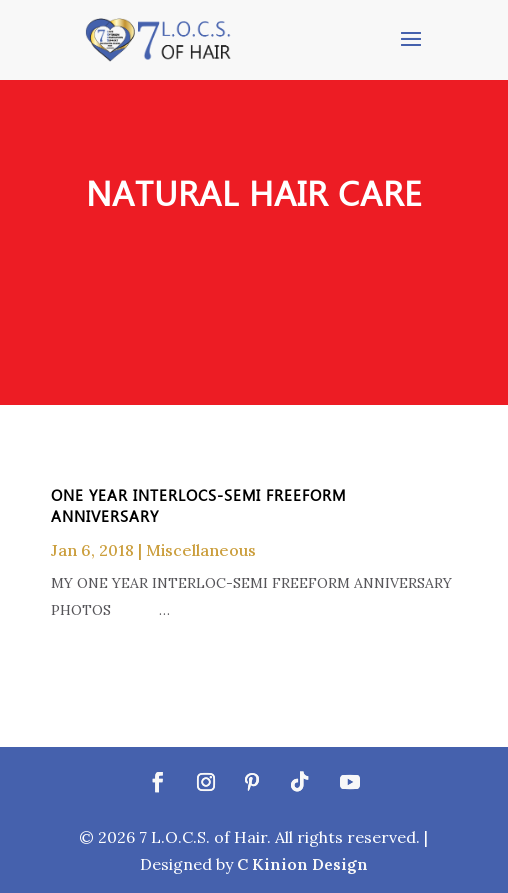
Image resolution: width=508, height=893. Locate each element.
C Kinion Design (302, 864)
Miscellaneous (201, 550)
